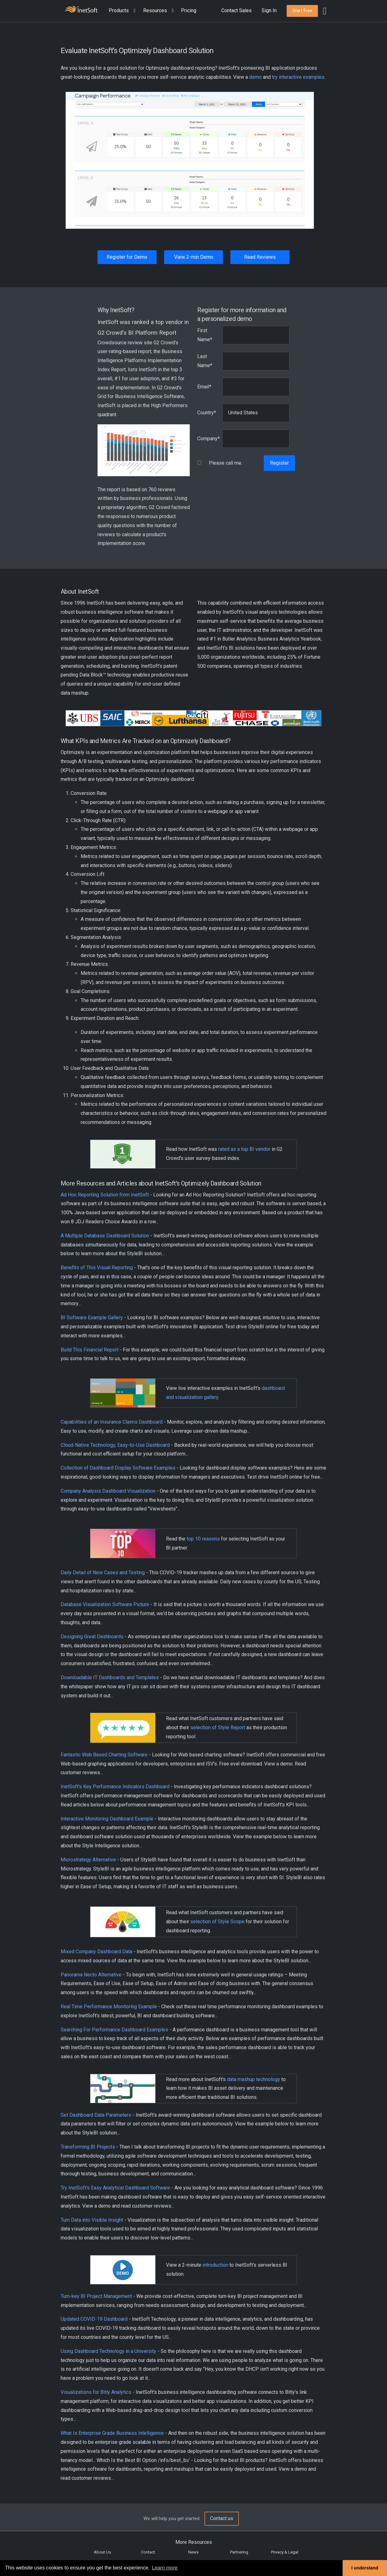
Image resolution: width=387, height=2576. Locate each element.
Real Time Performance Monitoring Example (109, 2006)
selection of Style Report (217, 1727)
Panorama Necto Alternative (91, 1975)
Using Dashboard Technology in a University (108, 2351)
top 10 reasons (203, 1539)
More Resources (193, 2542)
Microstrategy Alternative (88, 1860)
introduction (215, 2265)
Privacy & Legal (284, 2552)
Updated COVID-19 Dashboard (94, 2319)
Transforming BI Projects (88, 2147)
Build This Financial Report (89, 1350)
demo (255, 77)
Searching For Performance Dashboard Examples (114, 2030)
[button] (123, 10)
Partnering (239, 2552)
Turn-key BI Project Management (96, 2296)
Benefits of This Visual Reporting (97, 1268)
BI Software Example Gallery (92, 1317)
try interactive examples (298, 77)
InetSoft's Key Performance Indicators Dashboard (115, 1787)
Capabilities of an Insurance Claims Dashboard (112, 1422)
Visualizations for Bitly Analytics (96, 2392)
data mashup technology (253, 2079)
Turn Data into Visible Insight (92, 2220)
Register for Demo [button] (127, 257)
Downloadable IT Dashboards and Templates (110, 1677)
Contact (148, 2552)
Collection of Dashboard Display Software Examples (118, 1468)
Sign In (269, 10)
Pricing (188, 10)
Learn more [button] (165, 2567)
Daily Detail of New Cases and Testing (103, 1572)
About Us (102, 2552)
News (193, 2552)
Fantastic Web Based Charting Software (104, 1755)
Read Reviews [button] (260, 257)
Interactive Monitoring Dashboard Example (107, 1819)
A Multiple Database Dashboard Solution (105, 1236)
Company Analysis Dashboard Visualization (108, 1491)
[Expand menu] (133, 11)
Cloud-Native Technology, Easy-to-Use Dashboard (115, 1445)
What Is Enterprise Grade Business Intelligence (112, 2433)
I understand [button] (364, 2567)
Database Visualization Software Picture (105, 1604)
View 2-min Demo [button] (193, 257)
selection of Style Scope (217, 1922)
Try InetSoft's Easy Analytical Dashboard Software (115, 2188)
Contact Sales (236, 10)
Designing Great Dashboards (92, 1637)
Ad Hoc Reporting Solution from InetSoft (105, 1195)
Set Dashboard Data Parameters (96, 2115)
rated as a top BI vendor (244, 1149)
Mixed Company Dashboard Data (96, 1951)
